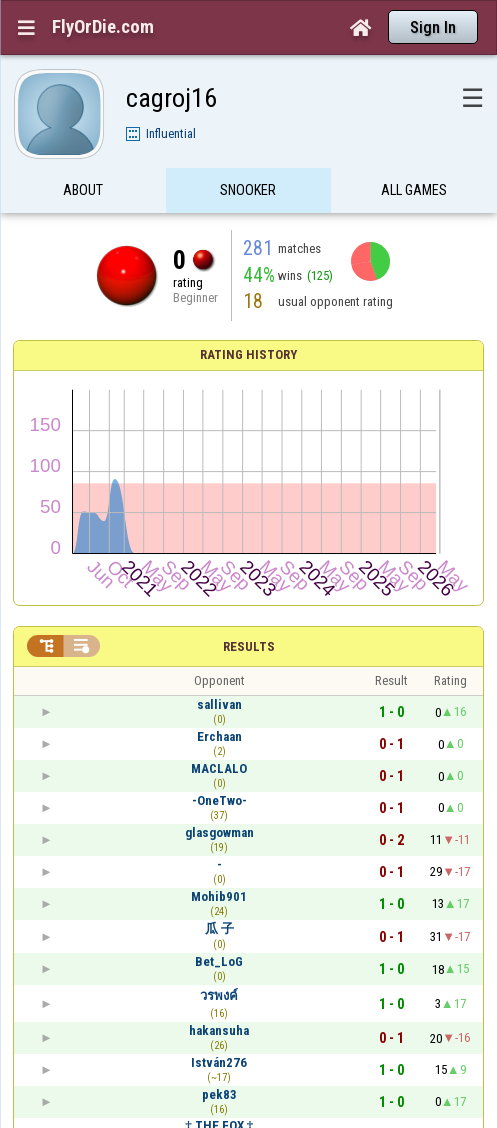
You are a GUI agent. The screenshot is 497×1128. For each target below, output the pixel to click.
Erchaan (219, 736)
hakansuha (219, 1030)
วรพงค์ (219, 995)
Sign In (433, 27)
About (83, 193)
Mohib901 (219, 896)
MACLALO (219, 768)
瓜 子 (219, 928)
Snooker (248, 193)
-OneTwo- (219, 800)
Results (249, 646)
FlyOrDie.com (103, 27)
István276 (219, 1062)
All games (414, 193)
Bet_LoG (219, 961)
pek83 (219, 1094)
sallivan (219, 704)
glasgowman (219, 832)
